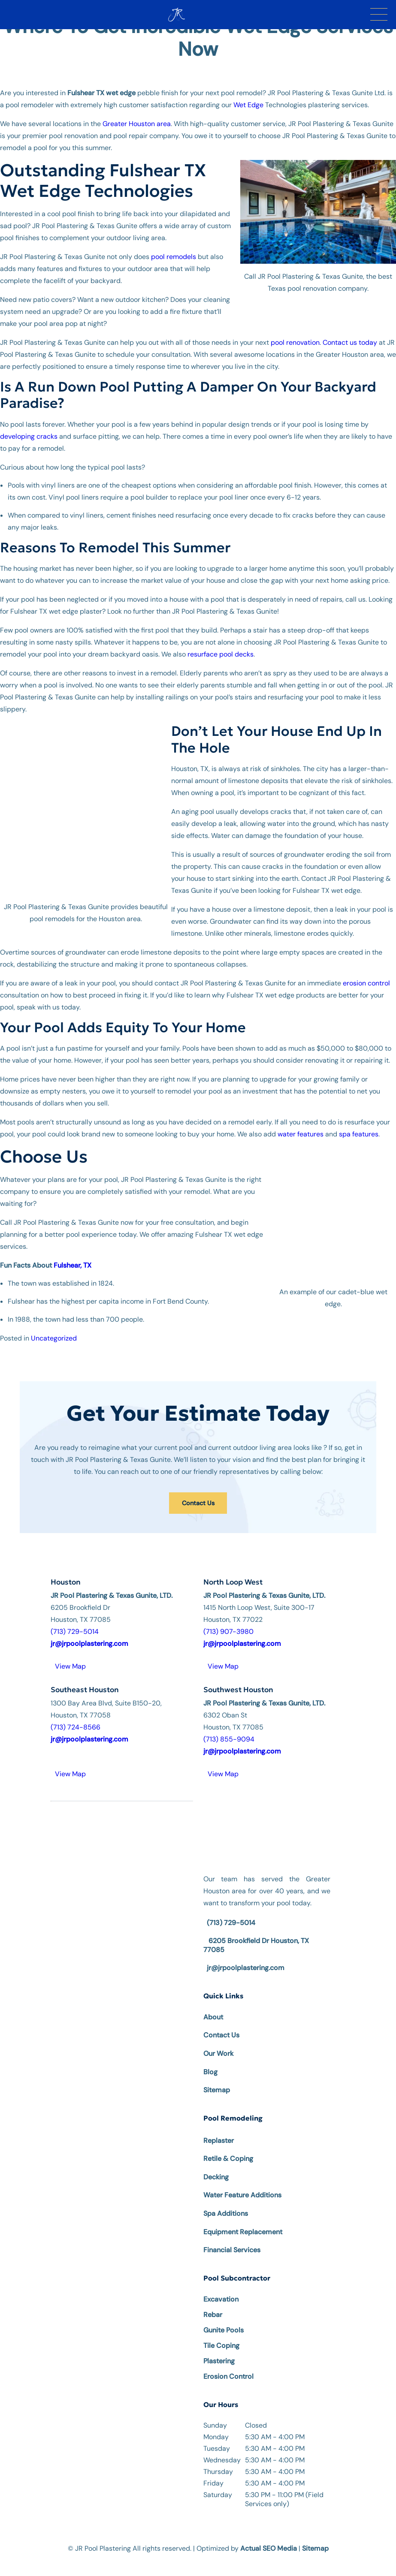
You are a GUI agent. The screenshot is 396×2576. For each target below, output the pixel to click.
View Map (70, 1653)
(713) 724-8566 (75, 1714)
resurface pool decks (220, 654)
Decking (216, 2164)
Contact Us (198, 1490)
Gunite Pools (223, 2317)
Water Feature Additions (242, 2182)
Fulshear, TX (72, 1253)
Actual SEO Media (268, 2535)
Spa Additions (225, 2200)
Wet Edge (248, 104)
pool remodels (173, 256)
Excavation (221, 2286)
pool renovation (295, 342)
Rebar (212, 2302)
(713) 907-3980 (228, 1619)
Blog (210, 2059)
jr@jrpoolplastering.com (245, 1955)
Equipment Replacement (242, 2219)
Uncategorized (54, 1326)
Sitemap (216, 2077)
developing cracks (28, 436)
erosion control (366, 971)
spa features (358, 1122)
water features (300, 1122)
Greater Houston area (137, 123)
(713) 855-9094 (228, 1726)
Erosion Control (228, 2363)
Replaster (218, 2127)
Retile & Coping (228, 2146)
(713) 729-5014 (75, 1619)
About (213, 2004)
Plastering (219, 2348)
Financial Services (231, 2237)
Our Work (218, 2041)
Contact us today (350, 342)
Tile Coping (221, 2333)
